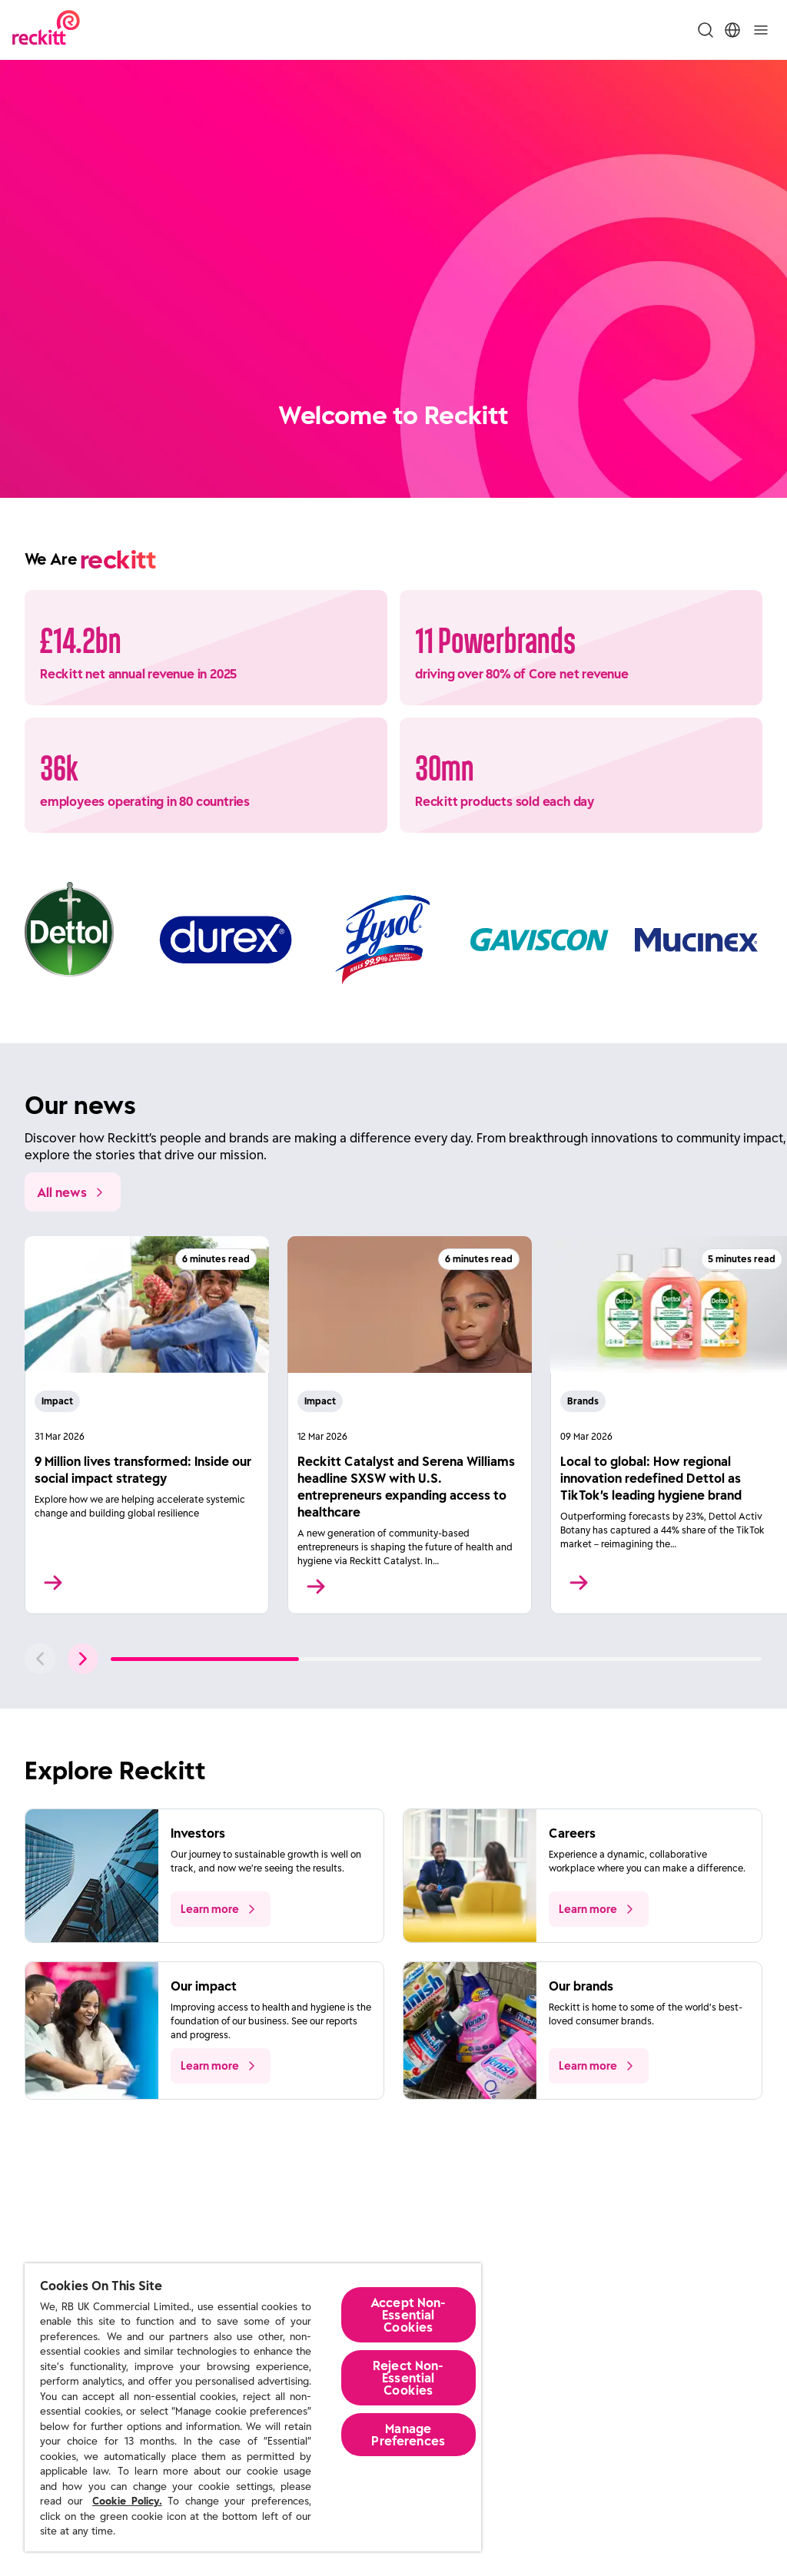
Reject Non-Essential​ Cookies (408, 2378)
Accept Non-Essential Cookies (408, 2315)
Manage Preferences (408, 2434)
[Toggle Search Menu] (705, 30)
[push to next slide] (83, 1658)
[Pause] (764, 468)
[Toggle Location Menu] (732, 30)
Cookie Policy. (127, 2501)
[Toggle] (761, 30)
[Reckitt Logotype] (46, 29)
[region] (253, 2407)
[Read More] (146, 1425)
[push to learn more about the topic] (221, 1909)
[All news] (73, 1192)
